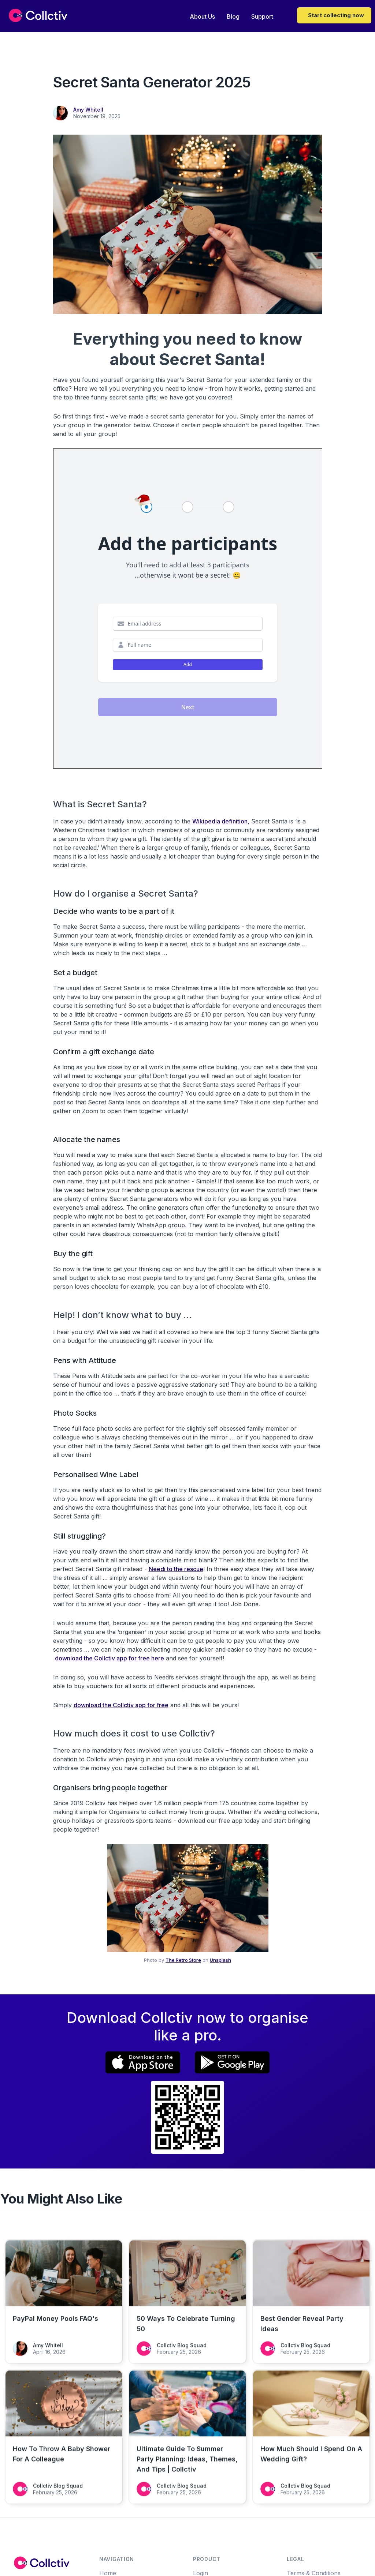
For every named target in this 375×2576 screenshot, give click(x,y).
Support (262, 16)
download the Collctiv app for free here (109, 1658)
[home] (38, 15)
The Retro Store (183, 1960)
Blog (233, 16)
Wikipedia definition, (220, 821)
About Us (202, 16)
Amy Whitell (88, 109)
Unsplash (220, 1960)
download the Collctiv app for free (121, 1705)
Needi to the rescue (176, 1569)
